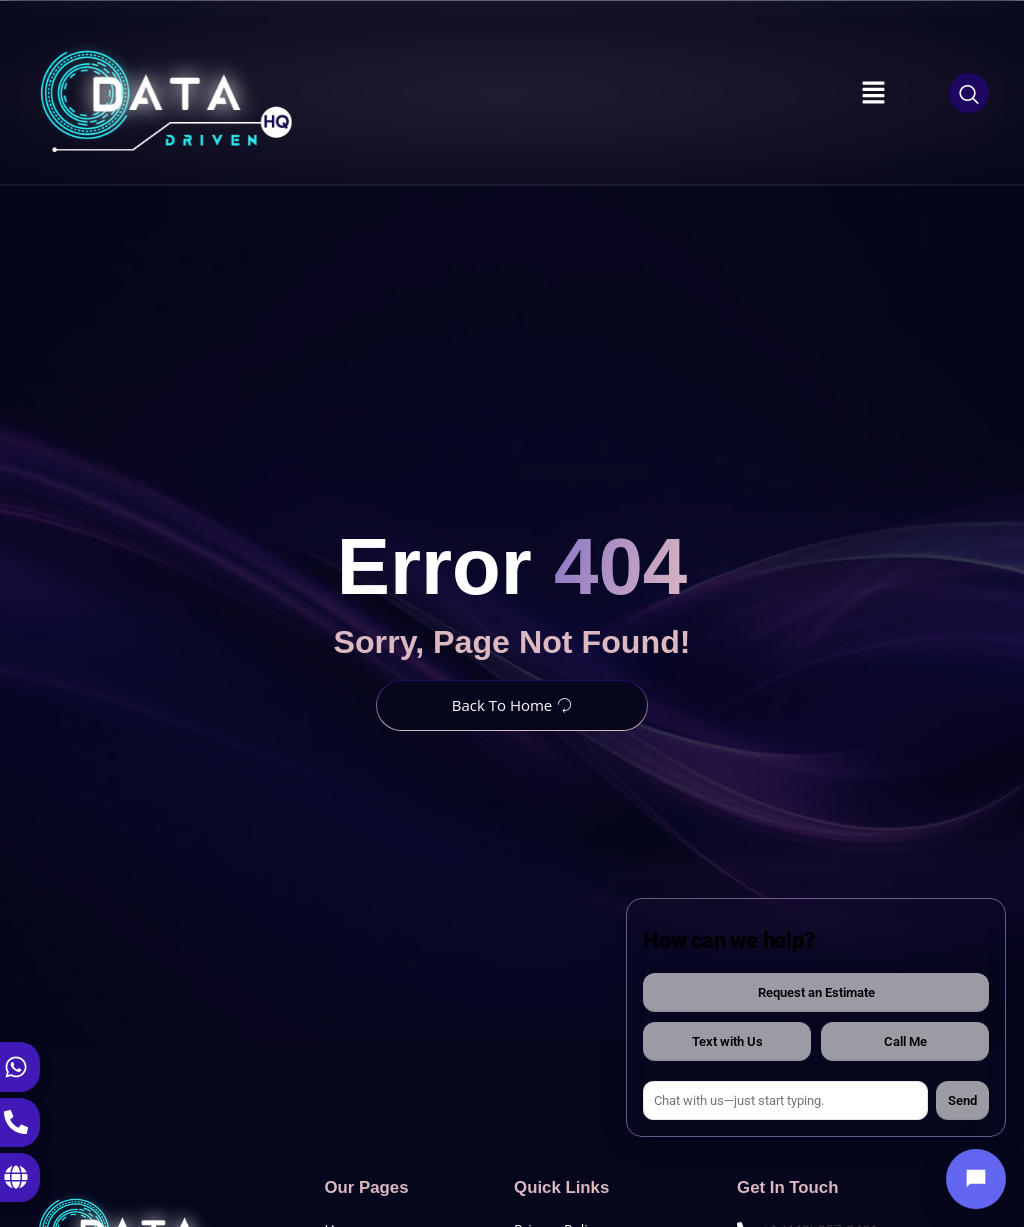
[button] (874, 93)
